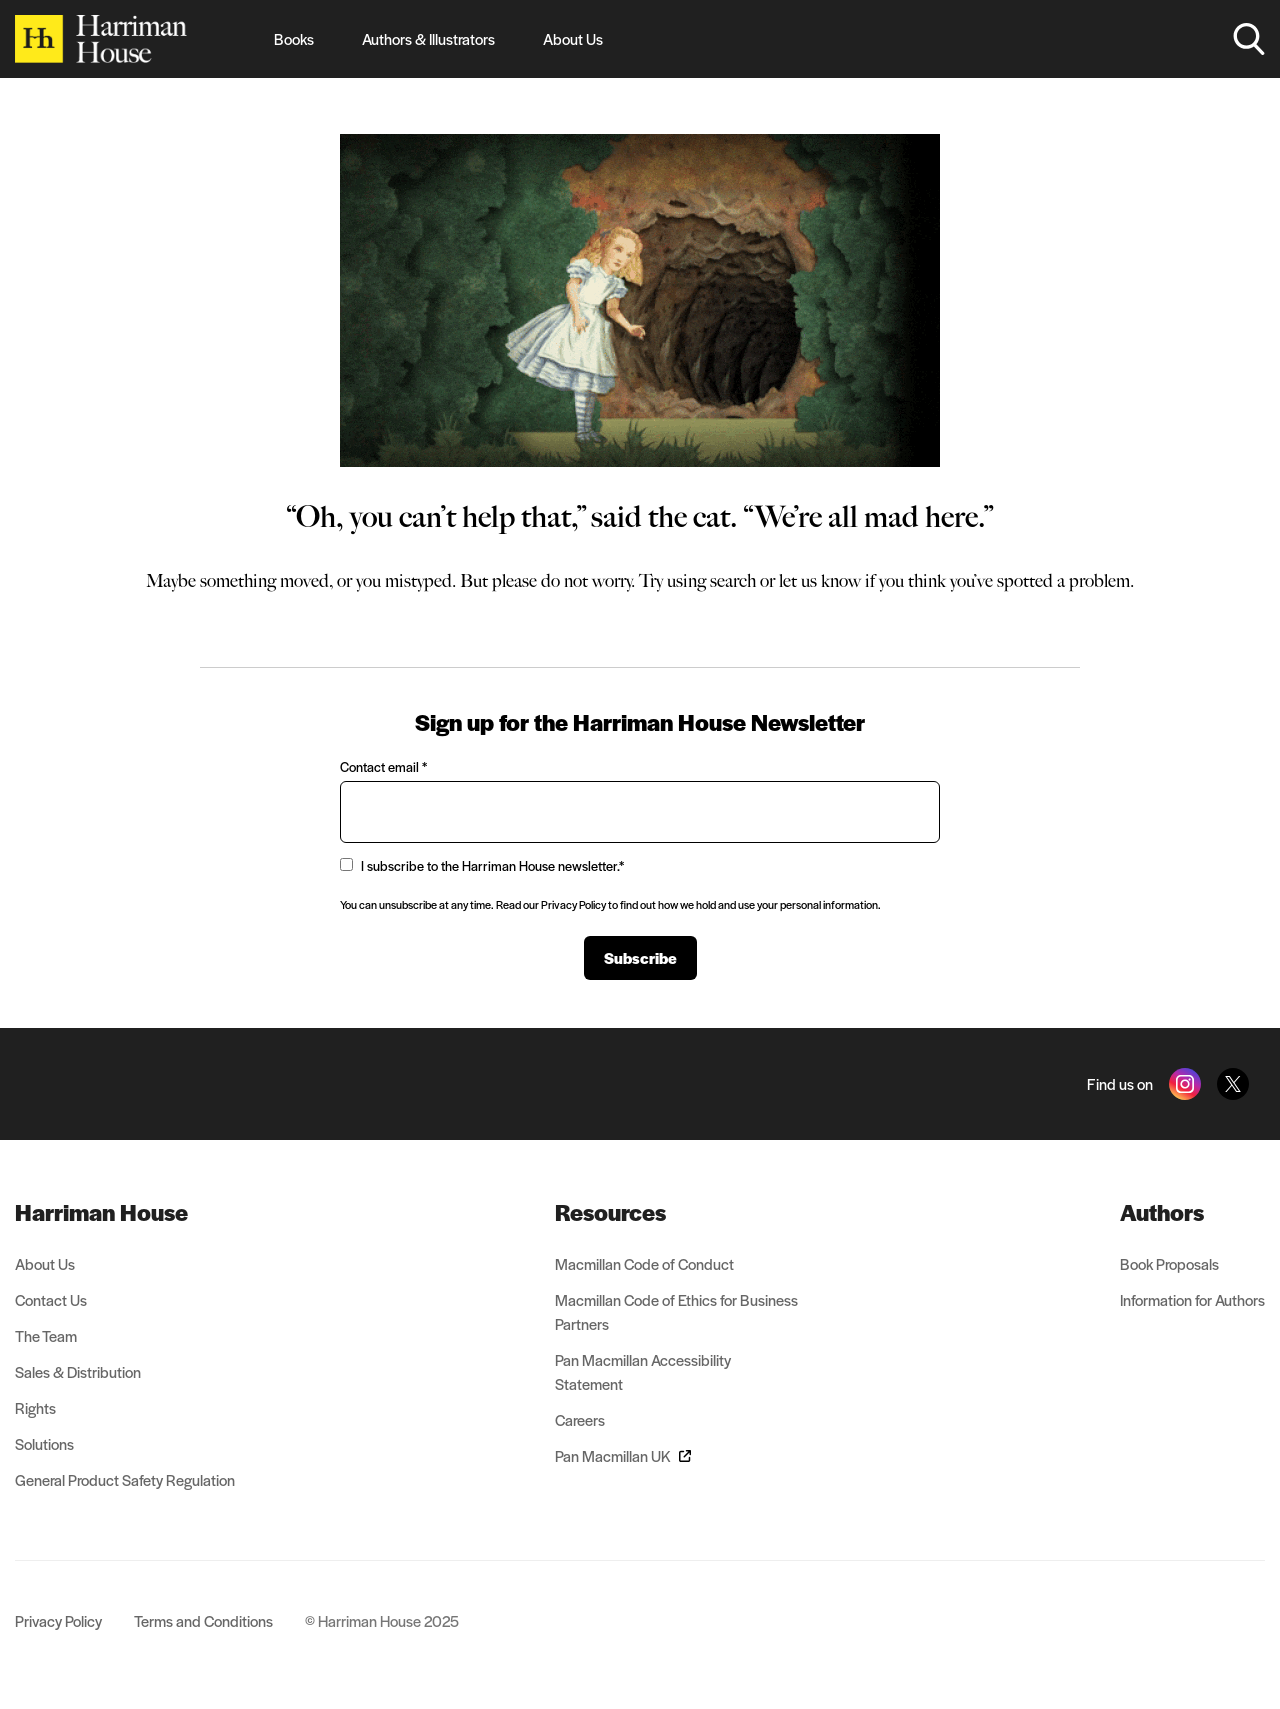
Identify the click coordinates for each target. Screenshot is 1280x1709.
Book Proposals (1169, 1263)
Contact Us (51, 1299)
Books (294, 38)
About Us (573, 38)
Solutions (44, 1443)
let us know (820, 581)
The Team (46, 1335)
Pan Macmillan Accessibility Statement (643, 1371)
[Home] (101, 39)
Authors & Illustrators (428, 38)
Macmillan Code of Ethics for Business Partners (676, 1311)
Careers (580, 1419)
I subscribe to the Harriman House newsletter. (482, 865)
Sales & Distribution (78, 1371)
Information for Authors (1192, 1299)
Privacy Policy (58, 1620)
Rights (35, 1407)
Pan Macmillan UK (623, 1455)
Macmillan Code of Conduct (644, 1263)
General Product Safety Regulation (125, 1479)
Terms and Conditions (203, 1620)
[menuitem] (125, 1212)
